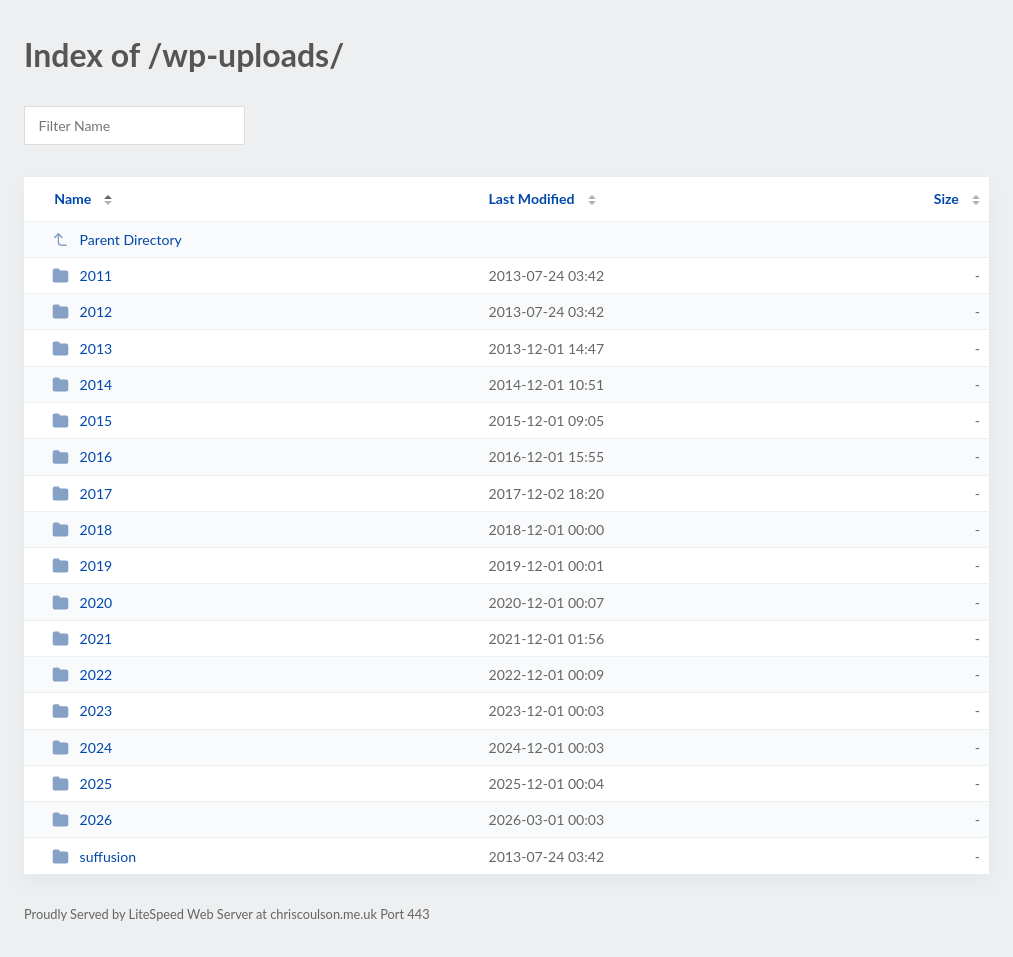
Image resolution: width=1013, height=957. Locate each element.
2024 (82, 747)
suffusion (94, 856)
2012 (82, 311)
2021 (82, 638)
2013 (82, 348)
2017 (82, 493)
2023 (82, 710)
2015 (82, 420)
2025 (82, 783)
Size (946, 198)
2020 (82, 602)
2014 (82, 384)
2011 (82, 275)
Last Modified (532, 198)
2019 (82, 565)
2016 (82, 456)
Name (72, 198)
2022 (82, 674)
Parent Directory (117, 239)
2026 (82, 819)
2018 (82, 529)
